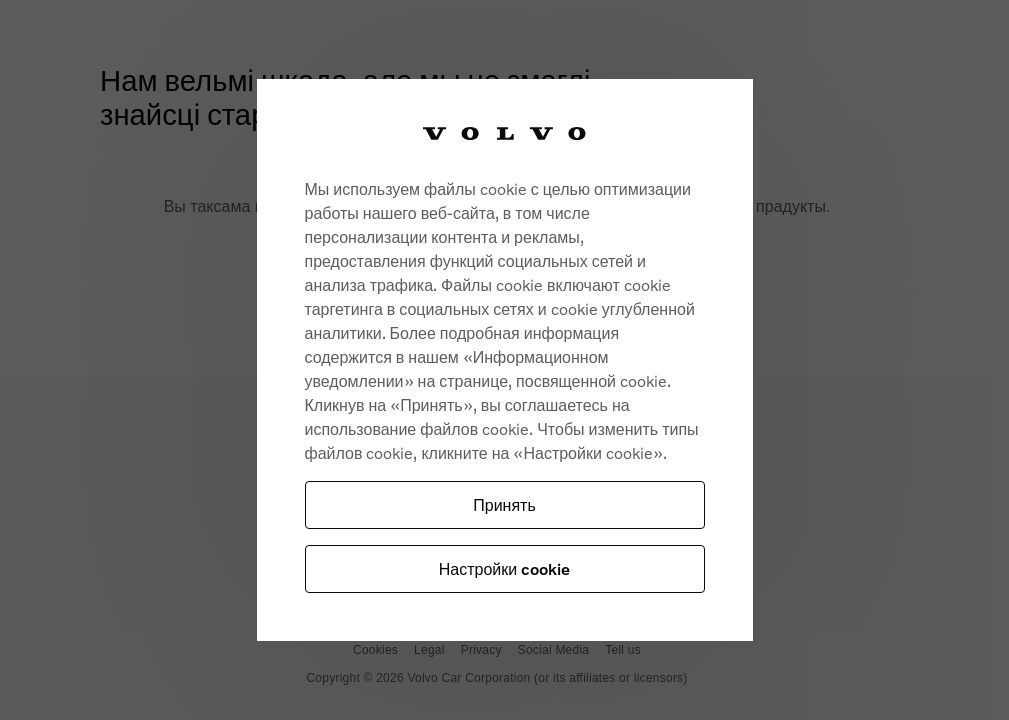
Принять (504, 504)
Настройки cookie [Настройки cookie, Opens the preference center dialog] (504, 568)
